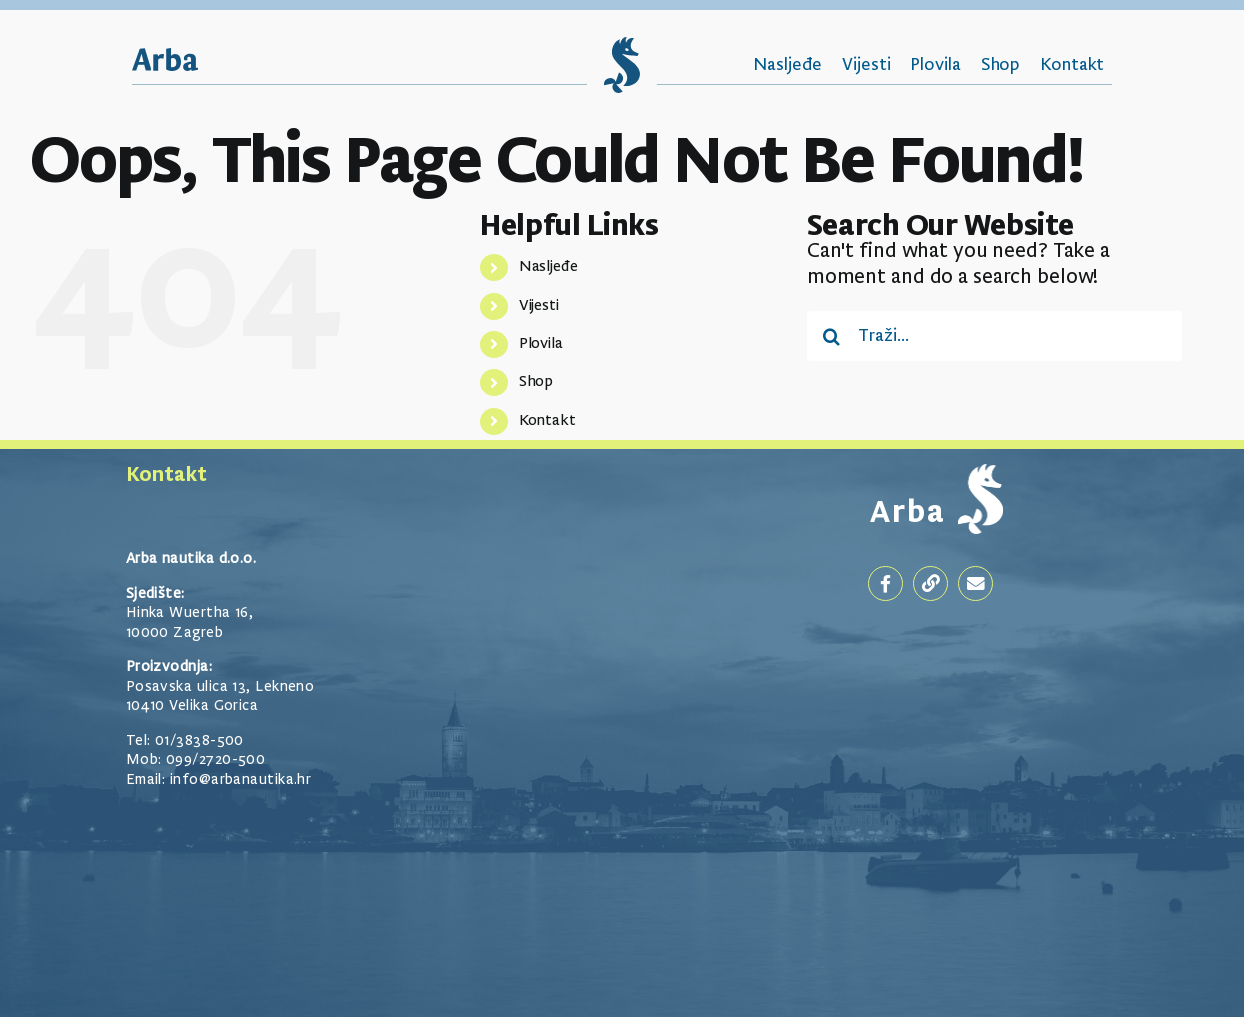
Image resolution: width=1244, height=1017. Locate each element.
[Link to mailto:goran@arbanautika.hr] (975, 583)
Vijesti (539, 306)
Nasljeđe (548, 267)
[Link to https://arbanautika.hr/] (930, 583)
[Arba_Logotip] (165, 58)
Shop (536, 382)
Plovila (541, 344)
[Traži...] (994, 336)
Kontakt (547, 421)
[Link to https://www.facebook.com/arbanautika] (885, 583)
